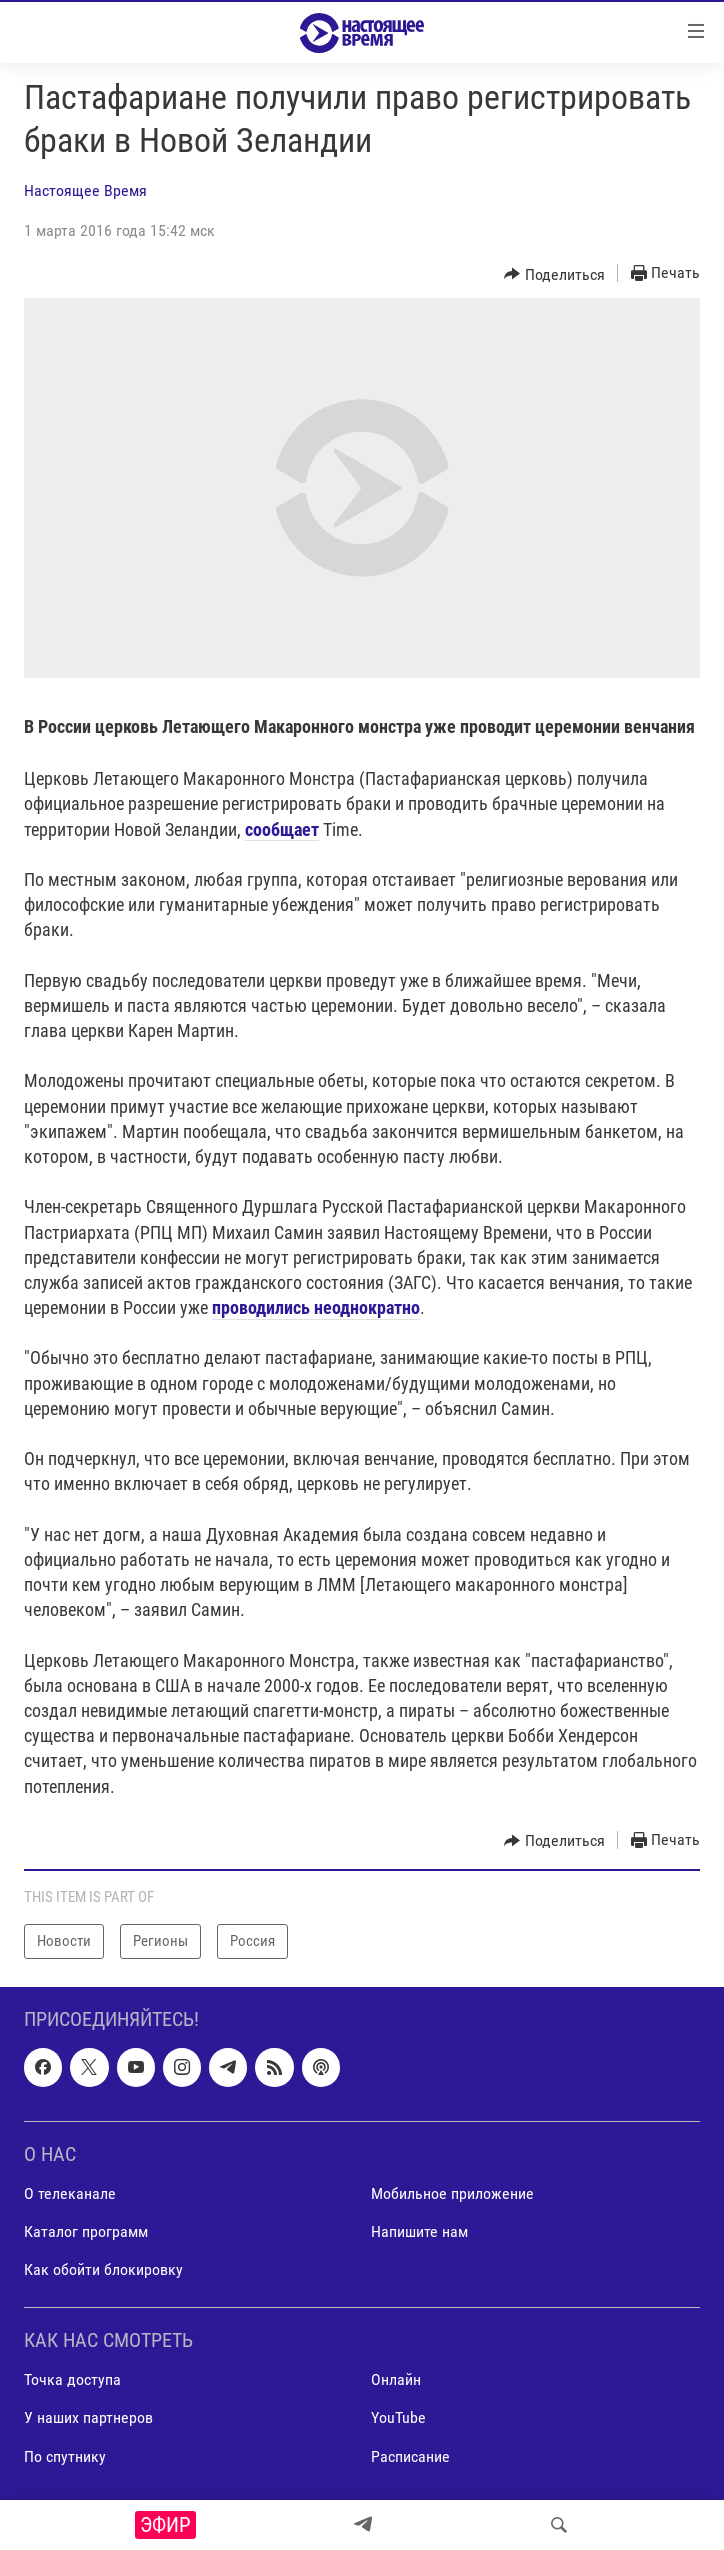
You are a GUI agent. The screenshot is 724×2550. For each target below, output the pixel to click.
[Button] (554, 274)
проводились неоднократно (316, 1307)
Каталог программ (86, 2231)
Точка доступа (72, 2379)
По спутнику (65, 2455)
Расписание (410, 2455)
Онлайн (396, 2379)
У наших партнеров (88, 2417)
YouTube (398, 2417)
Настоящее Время (85, 190)
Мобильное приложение (452, 2193)
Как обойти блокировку (103, 2269)
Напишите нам (419, 2231)
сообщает (282, 829)
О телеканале (70, 2193)
